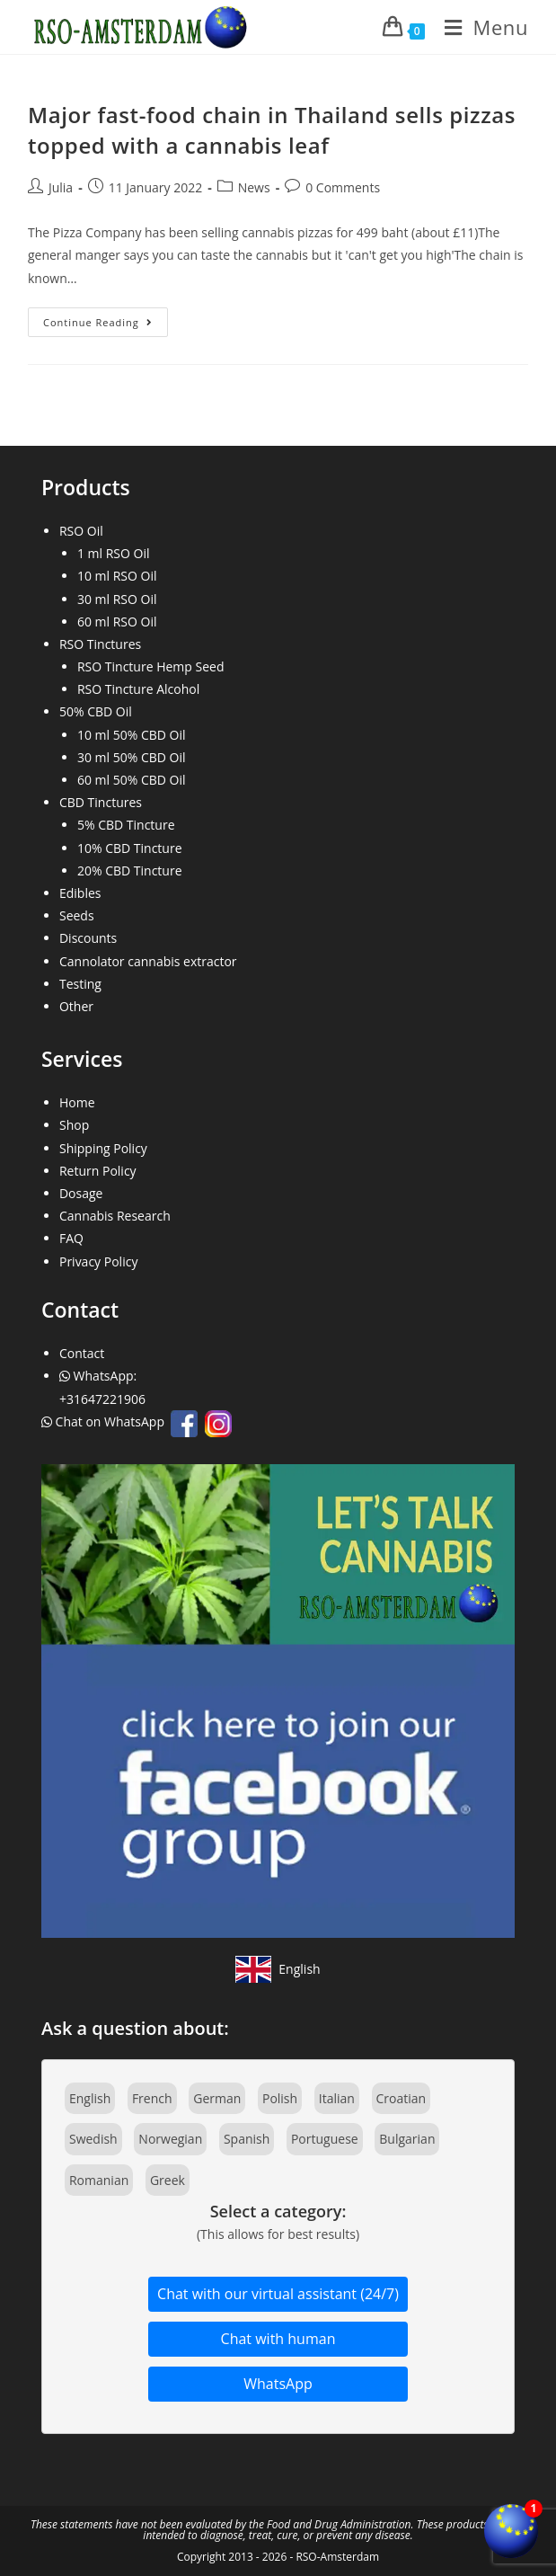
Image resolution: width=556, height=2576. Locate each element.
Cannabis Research (115, 1215)
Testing (80, 983)
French (152, 2098)
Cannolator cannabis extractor (148, 961)
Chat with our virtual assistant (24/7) (278, 2294)
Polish (279, 2098)
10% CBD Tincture (129, 848)
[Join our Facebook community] (278, 1699)
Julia (61, 187)
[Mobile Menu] (479, 26)
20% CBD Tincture (129, 870)
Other (76, 1006)
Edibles (80, 893)
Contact (81, 1353)
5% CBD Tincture (126, 824)
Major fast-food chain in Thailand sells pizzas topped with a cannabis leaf (272, 130)
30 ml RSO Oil (117, 599)
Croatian (401, 2098)
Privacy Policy (98, 1261)
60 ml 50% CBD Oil (131, 779)
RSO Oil (81, 530)
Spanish (246, 2138)
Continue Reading (105, 325)
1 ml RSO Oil (113, 553)
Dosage (81, 1193)
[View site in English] (277, 1969)
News (254, 187)
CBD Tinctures (100, 802)
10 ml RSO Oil (117, 575)
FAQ (71, 1238)
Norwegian (170, 2138)
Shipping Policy (103, 1148)
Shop (74, 1124)
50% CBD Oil (95, 711)
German (217, 2098)
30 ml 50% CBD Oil (131, 757)
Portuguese (324, 2138)
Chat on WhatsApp (104, 1421)
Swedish (93, 2138)
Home (77, 1102)
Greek (167, 2180)
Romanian (98, 2180)
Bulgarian (407, 2138)
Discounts (88, 937)
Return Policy (98, 1170)
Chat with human (278, 2339)
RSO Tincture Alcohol (138, 688)
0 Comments (342, 187)
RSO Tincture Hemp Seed (151, 666)
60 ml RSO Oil (117, 621)
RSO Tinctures (100, 644)
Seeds (76, 915)
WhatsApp (278, 2384)
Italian (337, 2098)
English (89, 2098)
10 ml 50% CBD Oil (131, 734)
